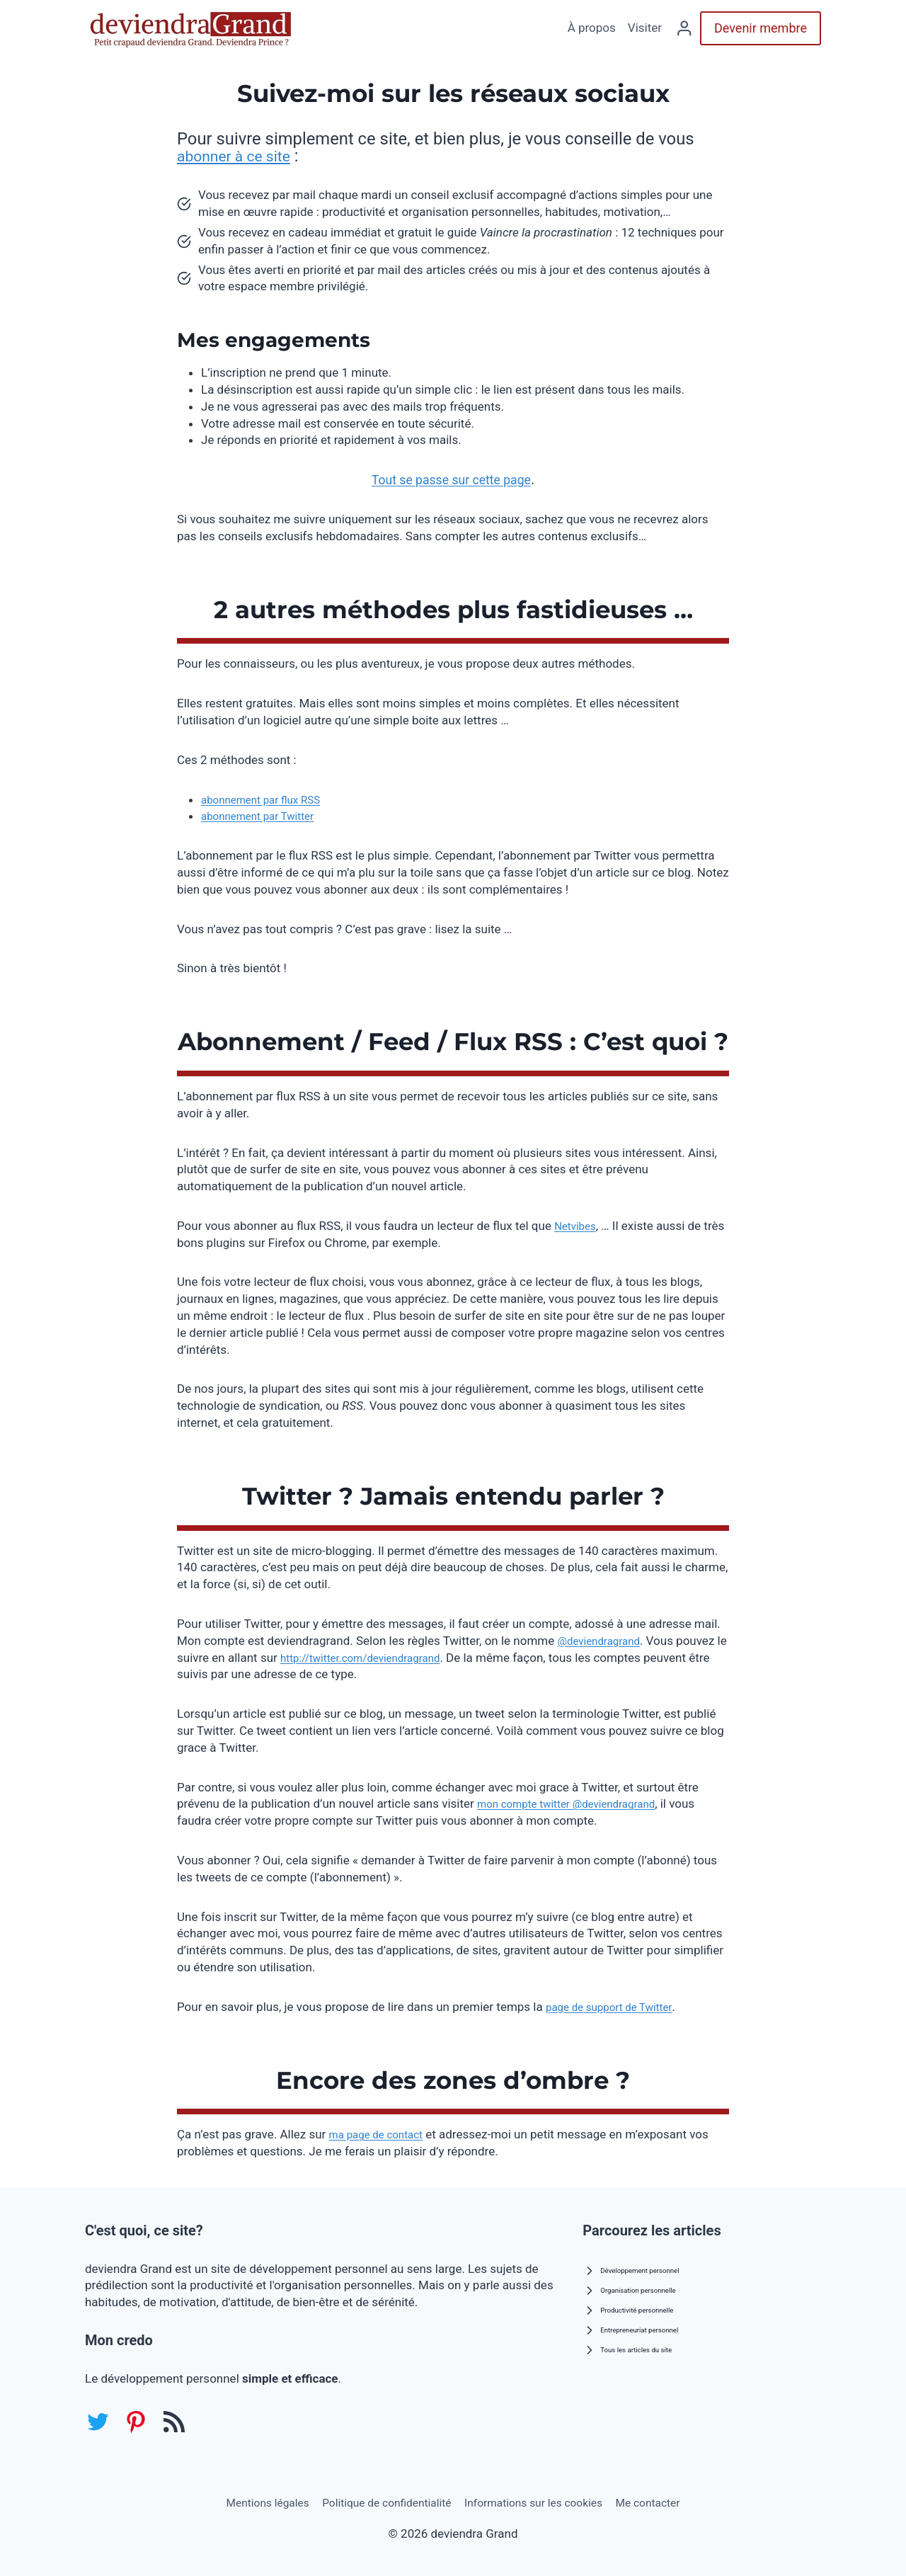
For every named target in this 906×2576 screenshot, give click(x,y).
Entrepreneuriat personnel (644, 2325)
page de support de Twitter (617, 2007)
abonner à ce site (241, 156)
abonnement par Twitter (264, 816)
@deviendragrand (603, 1641)
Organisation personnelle (643, 2286)
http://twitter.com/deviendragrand (382, 1658)
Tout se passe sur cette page (450, 479)
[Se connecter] (684, 28)
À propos (592, 28)
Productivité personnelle (641, 2305)
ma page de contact (382, 2134)
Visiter (645, 28)
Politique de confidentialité (380, 2501)
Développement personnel (644, 2266)
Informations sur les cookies (541, 2501)
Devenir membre (760, 28)
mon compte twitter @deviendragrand (578, 1803)
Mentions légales (248, 2501)
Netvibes (577, 1226)
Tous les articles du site (640, 2345)
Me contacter (666, 2501)
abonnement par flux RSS (268, 799)
